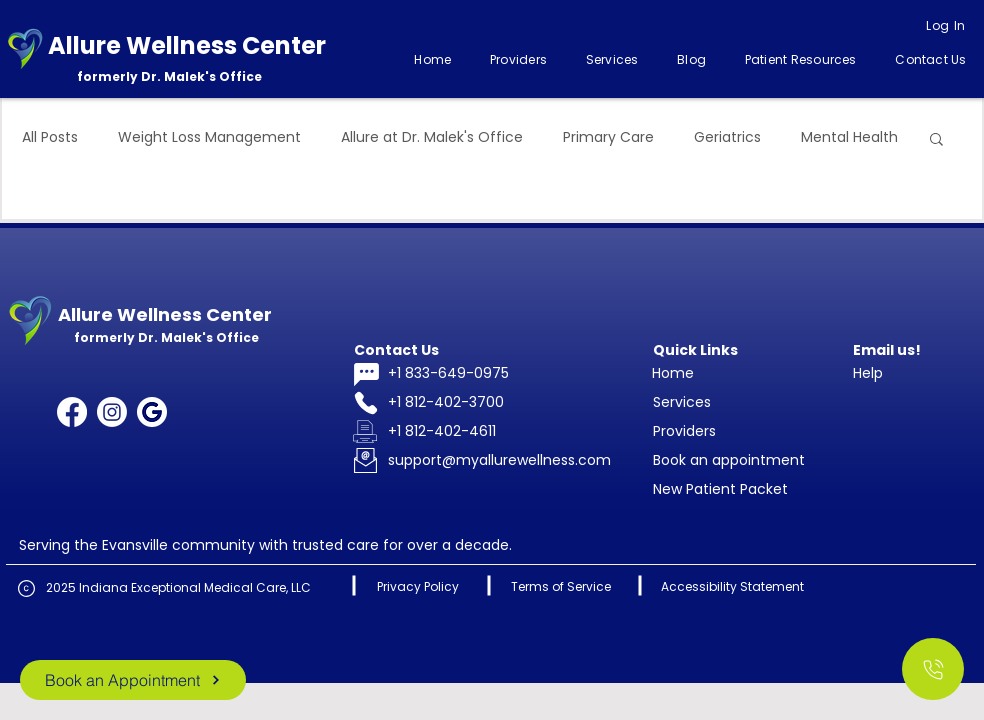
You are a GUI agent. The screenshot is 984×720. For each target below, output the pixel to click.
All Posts (50, 137)
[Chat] (366, 374)
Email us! (887, 350)
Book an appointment (729, 460)
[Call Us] (933, 669)
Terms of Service (561, 586)
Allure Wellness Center (187, 45)
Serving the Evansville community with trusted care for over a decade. (265, 545)
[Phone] (366, 403)
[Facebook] (72, 412)
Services (682, 402)
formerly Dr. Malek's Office (169, 76)
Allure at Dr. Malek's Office (432, 137)
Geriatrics (727, 137)
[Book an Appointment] (133, 680)
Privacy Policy (418, 586)
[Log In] (946, 26)
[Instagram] (112, 412)
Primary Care (608, 137)
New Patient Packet (720, 489)
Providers (684, 431)
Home (673, 373)
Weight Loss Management (209, 137)
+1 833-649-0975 (448, 373)
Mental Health (849, 137)
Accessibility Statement (732, 586)
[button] (612, 60)
